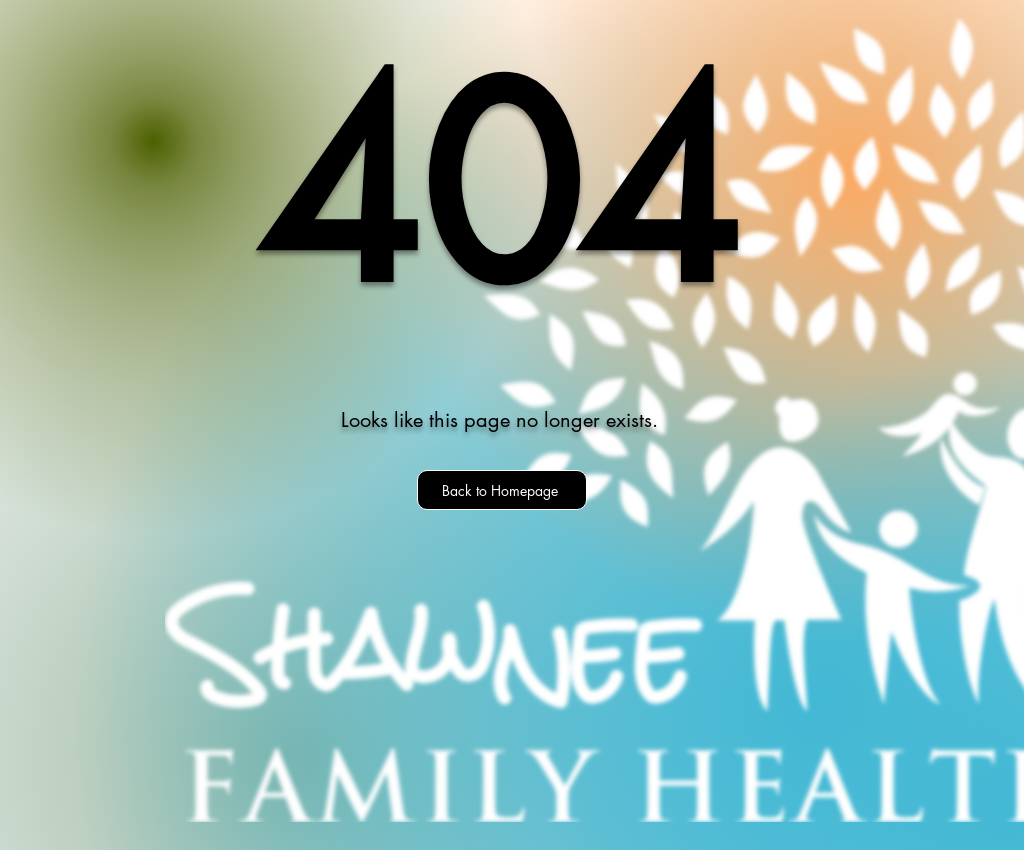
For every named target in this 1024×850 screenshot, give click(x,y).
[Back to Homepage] (502, 490)
